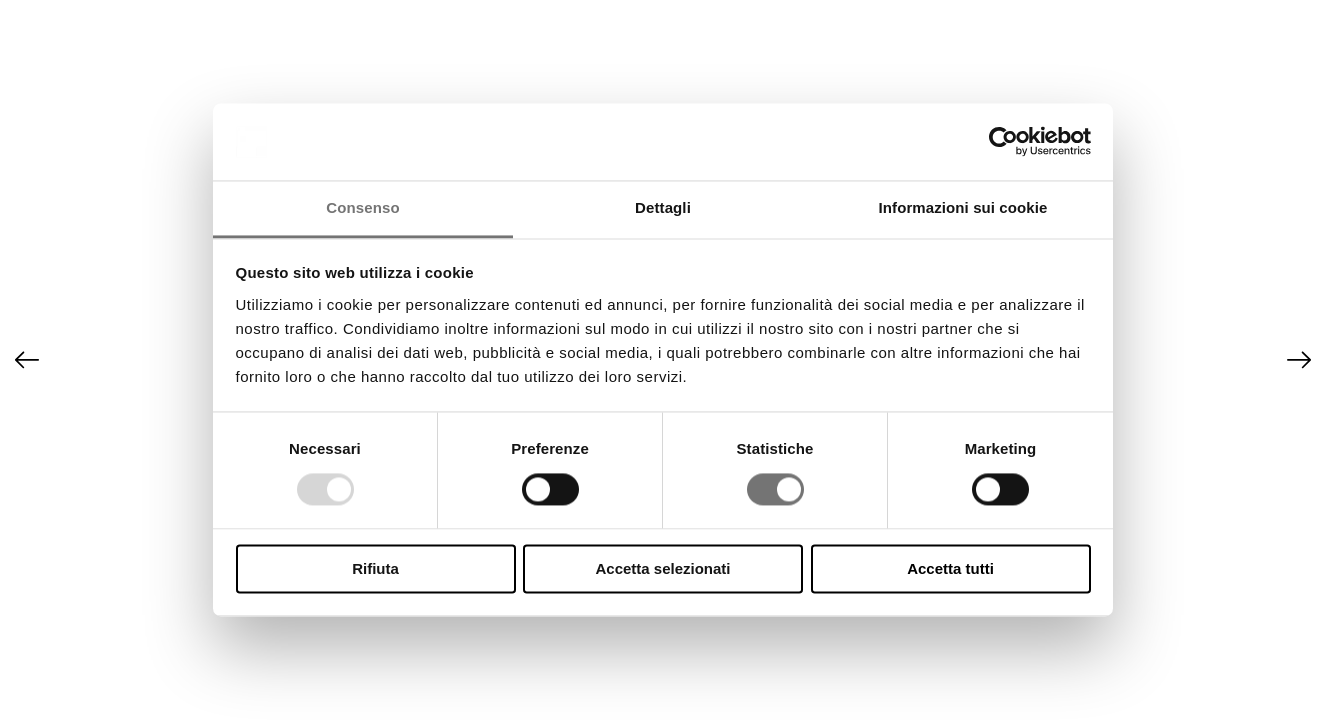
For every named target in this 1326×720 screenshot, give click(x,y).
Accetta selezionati (662, 568)
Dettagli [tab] (663, 207)
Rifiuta (375, 568)
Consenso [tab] (362, 207)
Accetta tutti (950, 568)
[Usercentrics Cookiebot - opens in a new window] (1003, 142)
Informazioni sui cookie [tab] (963, 207)
